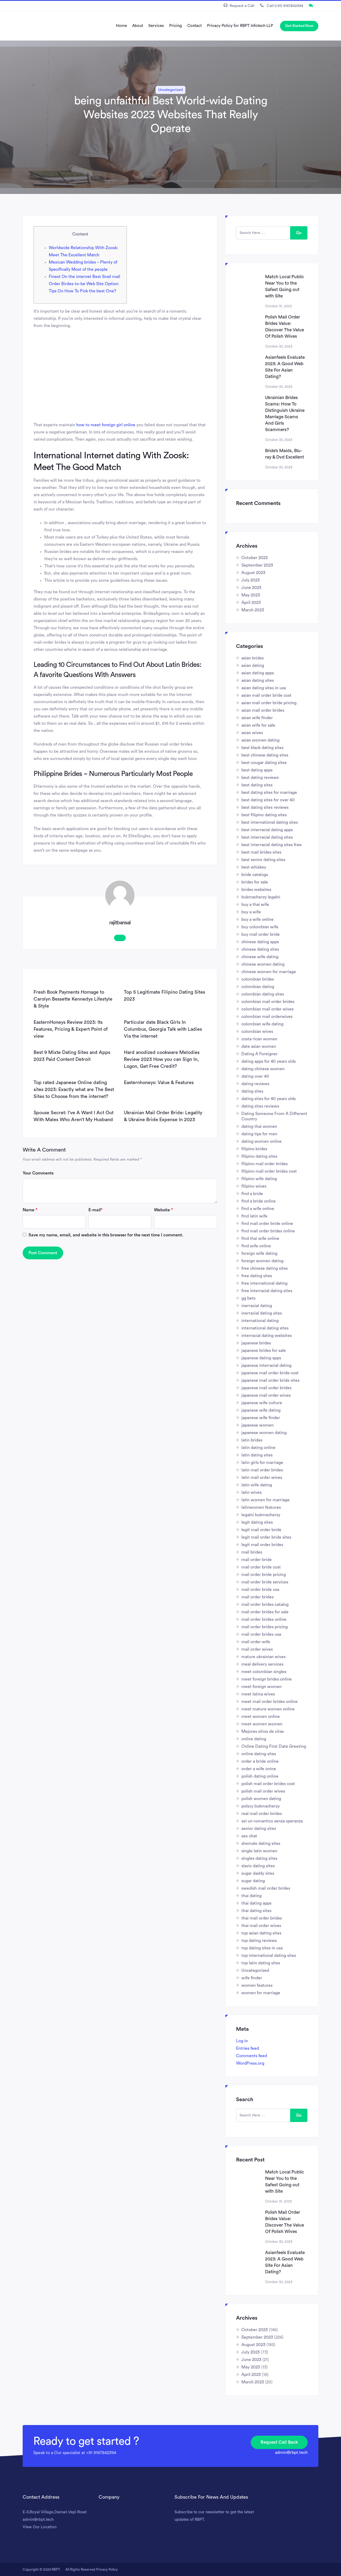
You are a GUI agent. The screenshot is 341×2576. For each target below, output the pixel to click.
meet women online (260, 1716)
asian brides (252, 658)
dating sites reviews (260, 1106)
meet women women (261, 1724)
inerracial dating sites (261, 1313)
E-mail (95, 1210)
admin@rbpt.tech (291, 2452)
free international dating (264, 1283)
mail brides (251, 1552)
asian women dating (260, 740)
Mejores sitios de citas (262, 1731)
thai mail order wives (261, 1926)
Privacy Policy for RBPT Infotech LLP (240, 26)
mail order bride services (264, 1582)
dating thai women (259, 1126)
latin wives (251, 1492)
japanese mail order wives (266, 1395)
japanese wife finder (260, 1418)
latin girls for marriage (262, 1462)
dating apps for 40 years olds (268, 1061)
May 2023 (250, 595)
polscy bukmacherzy (260, 1806)
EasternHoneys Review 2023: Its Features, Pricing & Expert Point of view (71, 1029)
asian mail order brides (262, 710)
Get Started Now (299, 26)
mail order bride (256, 1560)
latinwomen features (261, 1507)
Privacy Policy (107, 2569)
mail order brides (257, 1597)
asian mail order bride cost (266, 695)
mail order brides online (263, 1619)
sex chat (249, 1836)
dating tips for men (259, 1134)
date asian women (258, 1046)
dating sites (252, 1091)
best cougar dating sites (264, 763)
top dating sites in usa (262, 1948)
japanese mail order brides (266, 1388)
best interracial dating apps (267, 830)
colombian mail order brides (267, 1002)
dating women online (261, 1141)
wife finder (251, 1978)
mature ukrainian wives (263, 1657)
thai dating (251, 1896)
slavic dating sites (258, 1866)
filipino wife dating (259, 1179)
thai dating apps (256, 1903)
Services (156, 26)
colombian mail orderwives (267, 1016)
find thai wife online (260, 1238)
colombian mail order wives (267, 1009)
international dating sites (265, 1328)
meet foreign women (261, 1687)
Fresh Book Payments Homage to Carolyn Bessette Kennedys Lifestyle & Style (73, 999)
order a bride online (260, 1761)
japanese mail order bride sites (270, 1380)
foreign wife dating (259, 1253)
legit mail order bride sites (266, 1537)
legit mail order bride (261, 1530)
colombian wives (257, 1031)
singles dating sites (259, 1858)
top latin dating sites (260, 1963)
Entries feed (247, 2048)
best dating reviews (260, 777)
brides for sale (254, 882)
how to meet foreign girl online (105, 425)
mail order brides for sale (265, 1612)
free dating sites (256, 1276)
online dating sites (258, 1754)
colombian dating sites (262, 994)
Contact (194, 26)
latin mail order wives (261, 1477)
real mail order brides (261, 1813)
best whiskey (253, 867)
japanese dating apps (261, 1358)
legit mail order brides (262, 1545)
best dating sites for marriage (269, 792)
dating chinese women (263, 1069)
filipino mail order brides (264, 1164)
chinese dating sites (260, 949)
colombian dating (257, 987)
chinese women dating (263, 964)
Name (30, 1210)
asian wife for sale (258, 725)
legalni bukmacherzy (260, 1515)
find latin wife (254, 1216)
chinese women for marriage (268, 972)
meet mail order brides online (269, 1701)
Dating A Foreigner (259, 1054)
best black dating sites (262, 748)
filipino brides (254, 1149)
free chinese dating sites (264, 1268)
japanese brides (256, 1343)
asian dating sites (257, 680)
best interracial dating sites (267, 837)
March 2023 (252, 610)
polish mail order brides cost (268, 1784)
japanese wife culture (261, 1403)
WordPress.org (250, 2063)
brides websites (256, 889)
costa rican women (259, 1039)
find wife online (256, 1246)
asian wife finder (257, 718)
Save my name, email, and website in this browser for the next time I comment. (106, 1235)
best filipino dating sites (264, 815)
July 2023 (250, 580)
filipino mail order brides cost (269, 1171)
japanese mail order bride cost (270, 1373)
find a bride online (258, 1201)
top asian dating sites (261, 1933)
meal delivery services (262, 1664)
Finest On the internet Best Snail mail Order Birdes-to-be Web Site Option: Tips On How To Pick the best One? (84, 283)
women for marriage (260, 1993)
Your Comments (38, 1173)
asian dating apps (257, 673)
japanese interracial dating (266, 1365)
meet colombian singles (263, 1672)
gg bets (248, 1298)
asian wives (252, 733)
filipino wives (253, 1186)
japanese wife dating (261, 1410)
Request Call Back (279, 2442)
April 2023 (251, 602)
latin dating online (258, 1448)
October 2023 (254, 558)
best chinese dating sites (264, 755)
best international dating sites (269, 822)
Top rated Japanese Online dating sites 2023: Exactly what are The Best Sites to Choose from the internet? (74, 1089)
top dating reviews (259, 1940)
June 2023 (251, 588)
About (137, 26)
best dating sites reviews (265, 807)
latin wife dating (256, 1485)
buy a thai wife (255, 904)
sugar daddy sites (257, 1873)
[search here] (263, 233)
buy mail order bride (260, 934)
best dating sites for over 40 (268, 800)
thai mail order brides (261, 1918)
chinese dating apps (260, 942)
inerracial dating (256, 1306)
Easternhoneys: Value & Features (159, 1082)
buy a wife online (257, 919)
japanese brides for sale (263, 1350)
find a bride (252, 1194)
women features (257, 1985)
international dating (260, 1321)
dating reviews (255, 1084)
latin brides (251, 1440)
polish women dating (261, 1799)
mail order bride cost (261, 1567)
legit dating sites (257, 1522)
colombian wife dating (262, 1024)
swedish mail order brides (265, 1888)
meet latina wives (258, 1694)
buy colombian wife (259, 927)
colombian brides (257, 979)
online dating (253, 1739)
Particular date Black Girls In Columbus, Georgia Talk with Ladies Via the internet (163, 1029)
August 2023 (253, 573)
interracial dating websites (266, 1335)
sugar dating (253, 1881)
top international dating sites (268, 1955)
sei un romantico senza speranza (272, 1821)
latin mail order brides (262, 1470)
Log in (242, 2041)
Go (299, 233)
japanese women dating (264, 1433)
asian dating (252, 665)
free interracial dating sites (266, 1291)
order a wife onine (258, 1769)
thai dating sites (256, 1911)
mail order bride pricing (263, 1574)
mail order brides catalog (265, 1604)
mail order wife (255, 1642)
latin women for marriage (265, 1500)
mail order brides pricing (264, 1627)
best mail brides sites (261, 852)
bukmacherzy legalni (260, 897)
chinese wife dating (259, 957)
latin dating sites (257, 1455)
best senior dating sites (263, 860)
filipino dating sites (259, 1156)
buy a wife (251, 912)
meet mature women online (268, 1709)
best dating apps (257, 770)
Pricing (175, 26)
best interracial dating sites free (271, 845)
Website (163, 1210)
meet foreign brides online (266, 1679)
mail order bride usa (260, 1589)
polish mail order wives (263, 1791)
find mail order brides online (268, 1231)
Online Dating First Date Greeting (273, 1746)
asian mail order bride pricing (269, 703)
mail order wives (257, 1649)
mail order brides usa (261, 1634)
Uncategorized (170, 90)
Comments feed (251, 2056)
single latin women (259, 1851)
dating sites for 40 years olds (268, 1099)
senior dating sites (258, 1828)
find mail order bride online (267, 1223)
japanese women (257, 1425)
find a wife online (257, 1209)
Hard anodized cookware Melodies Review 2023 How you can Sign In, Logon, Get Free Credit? (162, 1059)
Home (121, 26)
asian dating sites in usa (263, 688)
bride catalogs (254, 875)
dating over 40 (255, 1076)
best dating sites (257, 785)
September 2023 (257, 565)
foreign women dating (262, 1261)
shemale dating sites (260, 1843)
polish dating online (259, 1776)
